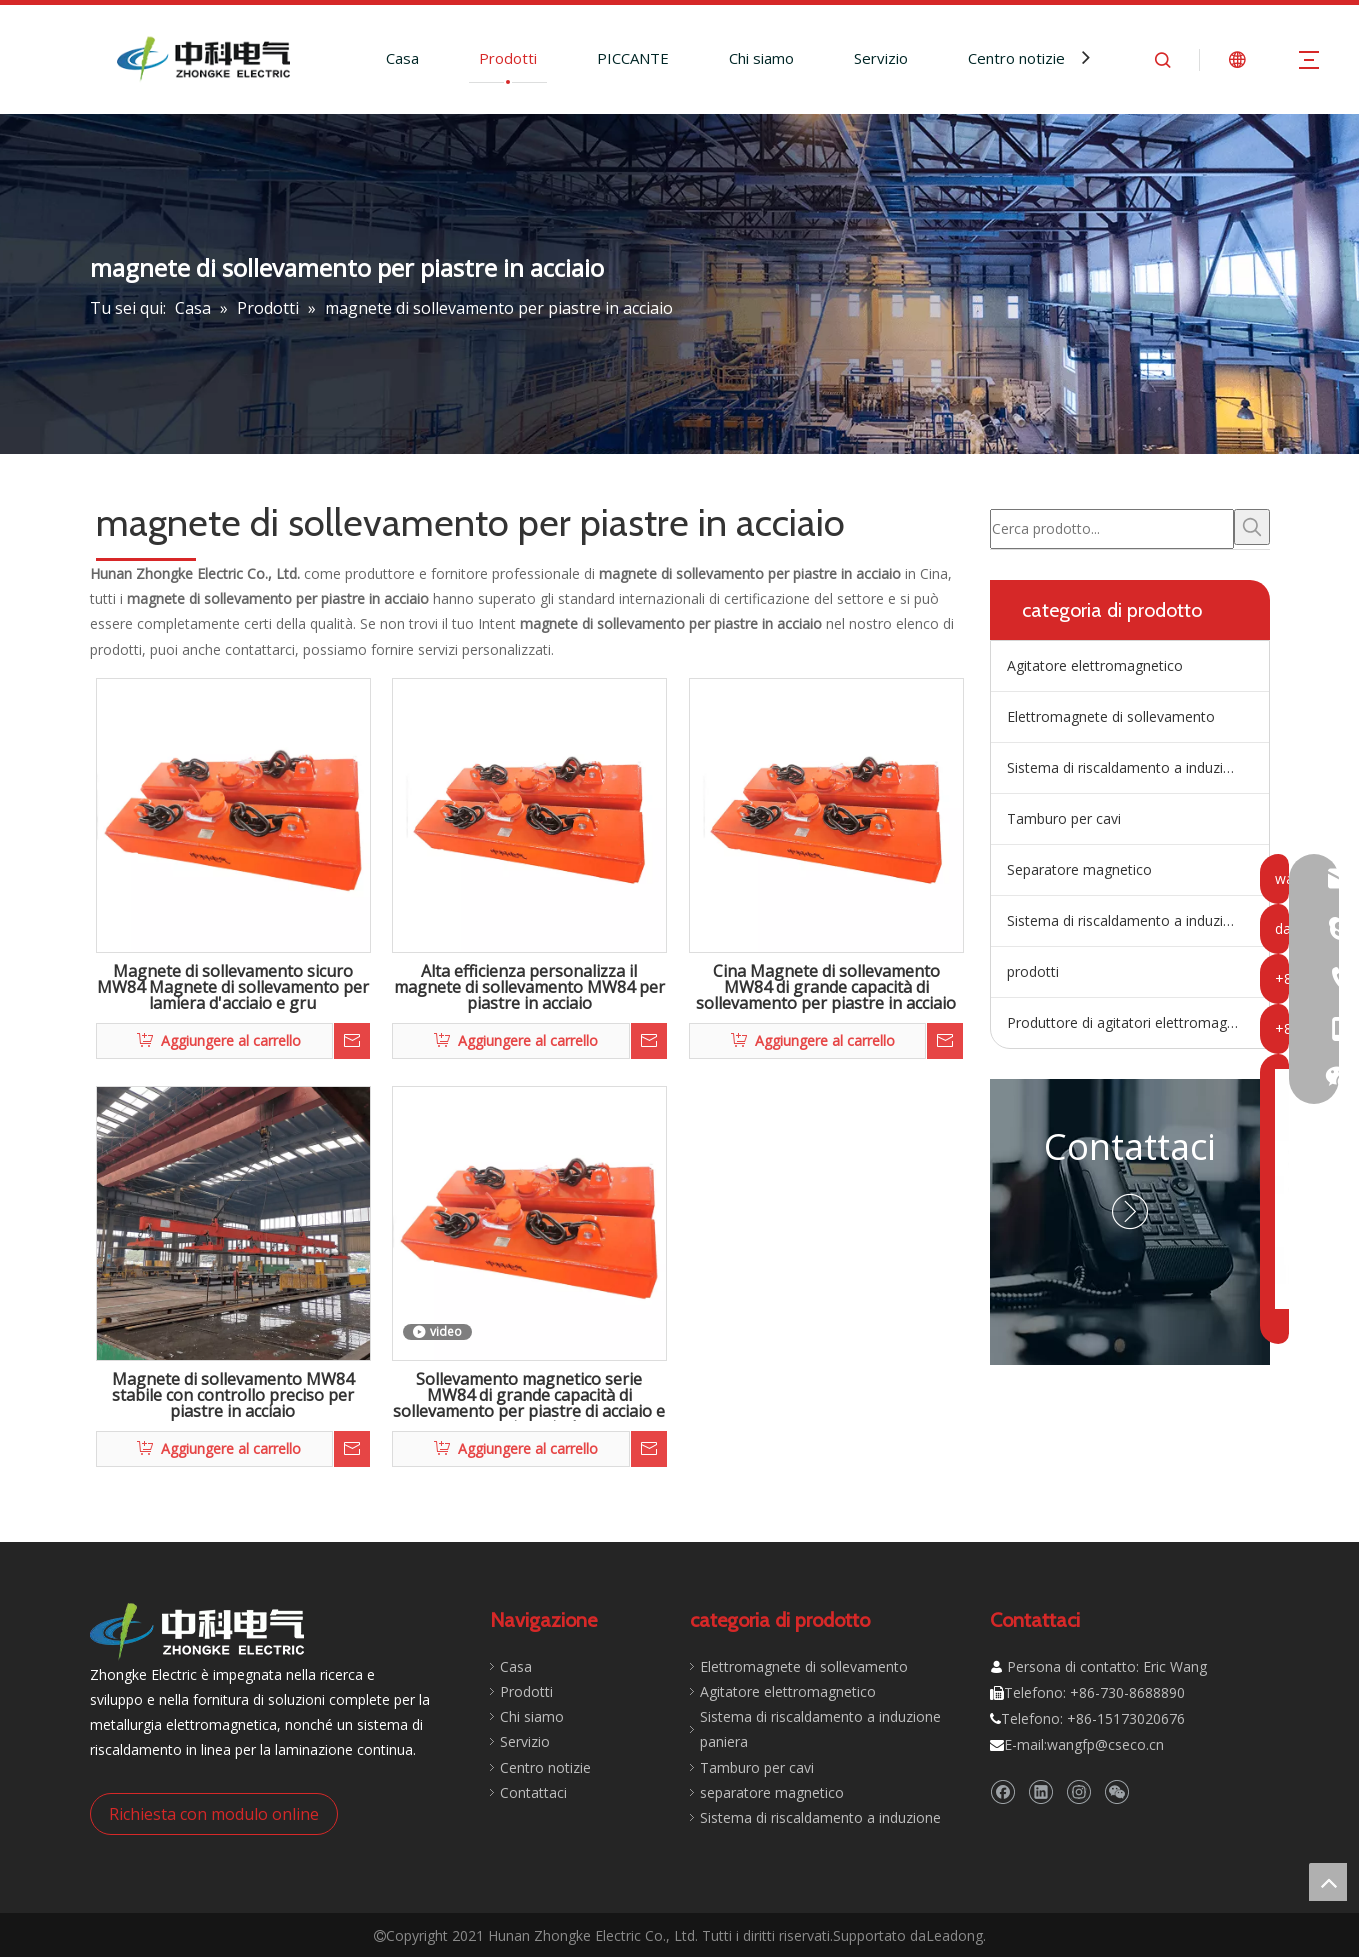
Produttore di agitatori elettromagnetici (1134, 1022)
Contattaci (1130, 1146)
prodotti (1033, 971)
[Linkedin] (1040, 1792)
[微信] (1116, 1792)
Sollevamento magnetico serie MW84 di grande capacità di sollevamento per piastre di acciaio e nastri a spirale (529, 1396)
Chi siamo (761, 58)
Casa (402, 58)
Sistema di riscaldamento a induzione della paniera (1138, 767)
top (1328, 1882)
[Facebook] (1002, 1792)
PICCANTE (633, 58)
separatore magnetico (772, 1792)
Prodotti (508, 58)
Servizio (881, 58)
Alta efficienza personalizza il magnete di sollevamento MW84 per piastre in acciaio (529, 988)
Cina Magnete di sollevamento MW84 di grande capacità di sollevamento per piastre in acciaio (826, 988)
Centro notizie (1016, 58)
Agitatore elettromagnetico (1095, 665)
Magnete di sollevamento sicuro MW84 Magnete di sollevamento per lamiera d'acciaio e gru (233, 988)
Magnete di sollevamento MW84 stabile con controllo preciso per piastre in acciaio (233, 1396)
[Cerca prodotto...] (1112, 529)
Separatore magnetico (1079, 869)
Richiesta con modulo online (214, 1814)
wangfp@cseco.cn (1105, 1744)
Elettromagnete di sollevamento (1111, 716)
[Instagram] (1078, 1792)
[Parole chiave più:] (1252, 527)
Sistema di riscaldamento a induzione (1127, 920)
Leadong (954, 1935)
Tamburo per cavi (1064, 818)
